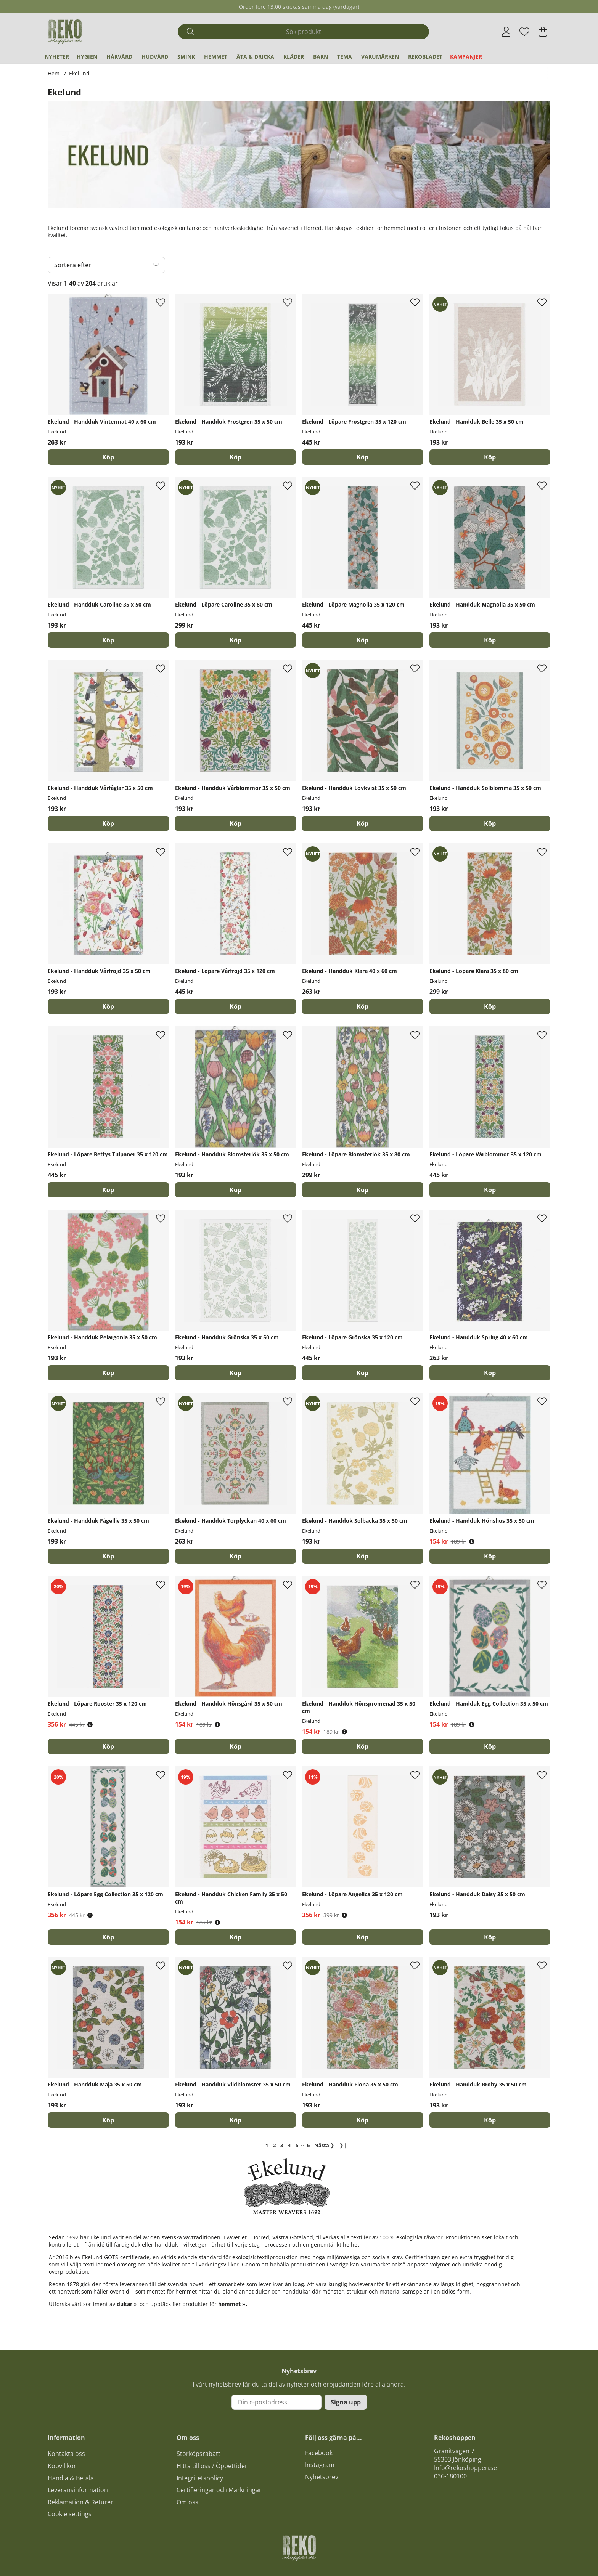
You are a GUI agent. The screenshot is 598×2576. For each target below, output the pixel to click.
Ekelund (79, 73)
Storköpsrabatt (198, 2453)
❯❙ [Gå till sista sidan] (343, 2145)
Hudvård (154, 56)
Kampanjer (466, 56)
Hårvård (119, 56)
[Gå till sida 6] (308, 2145)
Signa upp (346, 2402)
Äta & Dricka (255, 56)
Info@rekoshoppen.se (465, 2468)
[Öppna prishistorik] (471, 1541)
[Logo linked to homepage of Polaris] (65, 31)
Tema (344, 56)
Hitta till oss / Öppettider (212, 2466)
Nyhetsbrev (321, 2477)
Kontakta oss (66, 2453)
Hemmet (215, 56)
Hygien (87, 56)
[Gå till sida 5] (297, 2145)
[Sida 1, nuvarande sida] (266, 2145)
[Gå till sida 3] (282, 2145)
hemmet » (232, 2304)
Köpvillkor (62, 2466)
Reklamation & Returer (80, 2502)
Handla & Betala (71, 2478)
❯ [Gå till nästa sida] (324, 2145)
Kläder (293, 56)
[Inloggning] (506, 32)
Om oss (187, 2502)
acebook (320, 2453)
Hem (53, 73)
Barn (320, 56)
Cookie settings (70, 2514)
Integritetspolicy (200, 2478)
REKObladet (425, 56)
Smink (186, 56)
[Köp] (108, 457)
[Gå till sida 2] (274, 2145)
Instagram (319, 2464)
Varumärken (380, 56)
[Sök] (303, 31)
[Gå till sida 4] (289, 2145)
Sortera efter (72, 265)
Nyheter (57, 56)
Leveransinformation (78, 2490)
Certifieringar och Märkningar (219, 2490)
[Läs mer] (299, 170)
